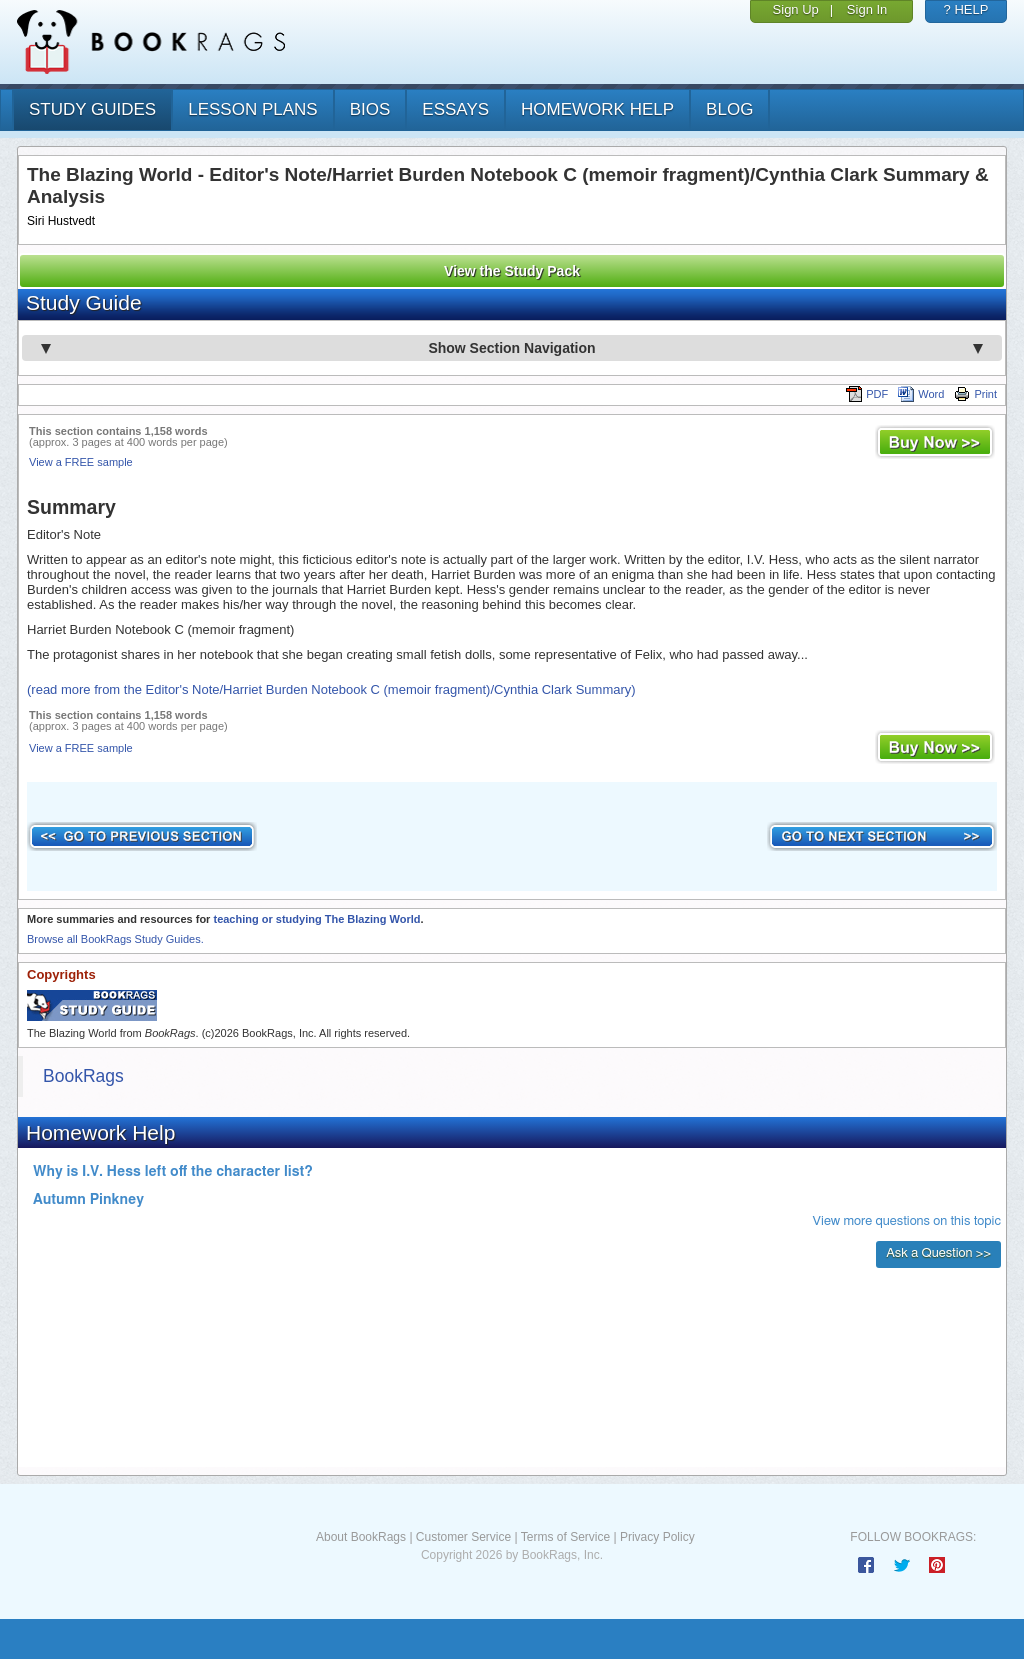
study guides (92, 109)
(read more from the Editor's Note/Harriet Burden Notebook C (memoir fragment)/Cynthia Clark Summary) (331, 689)
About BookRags (361, 1537)
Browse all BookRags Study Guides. (115, 939)
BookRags (83, 1076)
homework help (597, 109)
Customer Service (463, 1537)
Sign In (867, 9)
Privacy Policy (657, 1537)
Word (921, 394)
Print (975, 394)
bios (370, 109)
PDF (867, 394)
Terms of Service (565, 1537)
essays (455, 109)
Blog (729, 109)
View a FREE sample (81, 462)
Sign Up (796, 9)
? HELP (966, 9)
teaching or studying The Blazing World (316, 919)
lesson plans (252, 109)
